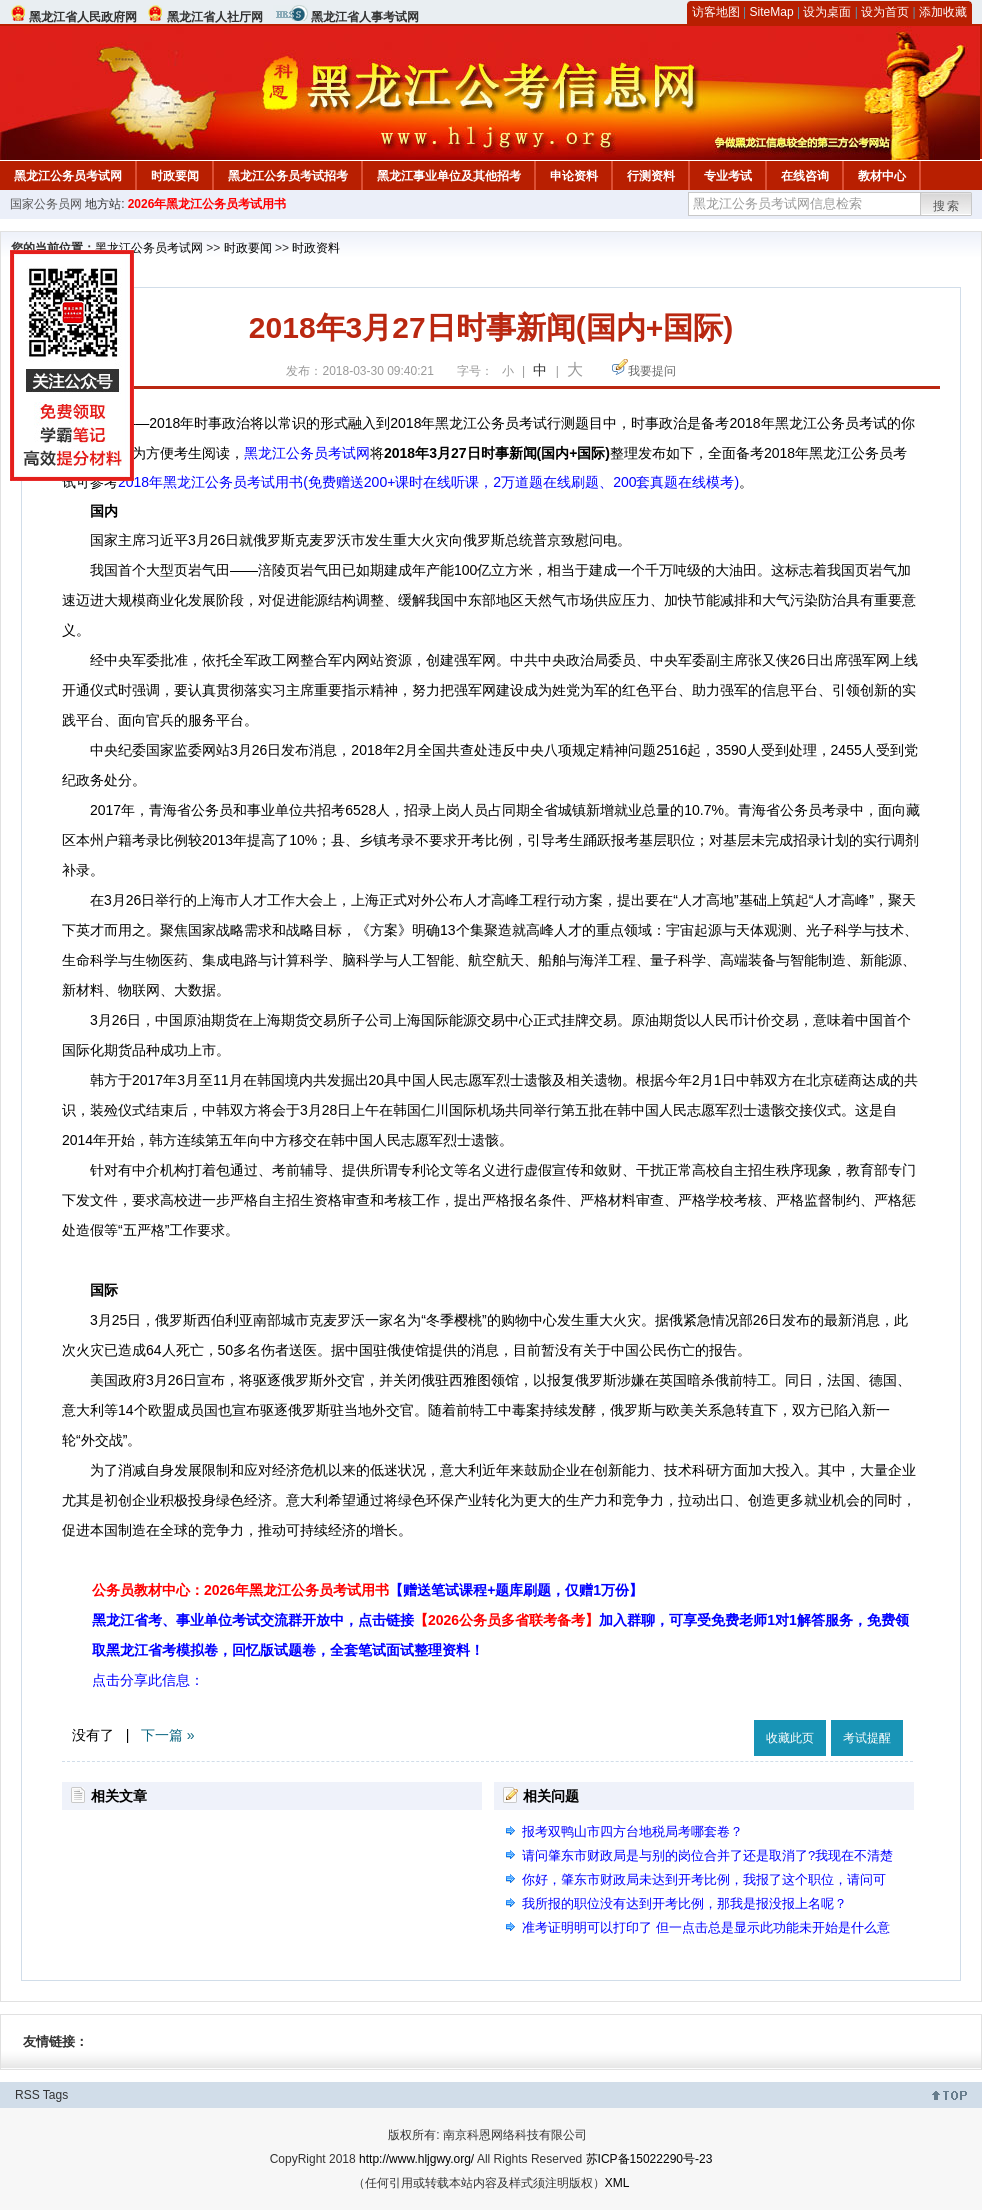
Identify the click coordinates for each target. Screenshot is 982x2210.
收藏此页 (790, 1738)
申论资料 (574, 176)
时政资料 (316, 248)
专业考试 (728, 176)
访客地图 (716, 12)
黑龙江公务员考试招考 (288, 176)
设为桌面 (827, 12)
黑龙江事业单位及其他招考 (449, 176)
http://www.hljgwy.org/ (416, 2159)
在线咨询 (805, 176)
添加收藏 (943, 12)
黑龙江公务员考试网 (68, 176)
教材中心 (882, 176)
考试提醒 (867, 1738)
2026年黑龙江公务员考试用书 (207, 204)
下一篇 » (168, 1735)
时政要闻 (175, 176)
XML (617, 2183)
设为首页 (885, 12)
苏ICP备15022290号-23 (649, 2159)
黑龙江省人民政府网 (83, 17)
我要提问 (652, 371)
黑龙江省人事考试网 (365, 17)
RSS (27, 2095)
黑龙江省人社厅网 (215, 17)
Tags (55, 2095)
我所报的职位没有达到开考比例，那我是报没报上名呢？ (684, 1903)
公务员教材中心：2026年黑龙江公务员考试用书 (367, 1590)
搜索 (947, 206)
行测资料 (651, 176)
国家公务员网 (46, 204)
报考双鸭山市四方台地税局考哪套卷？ (632, 1831)
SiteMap (772, 12)
